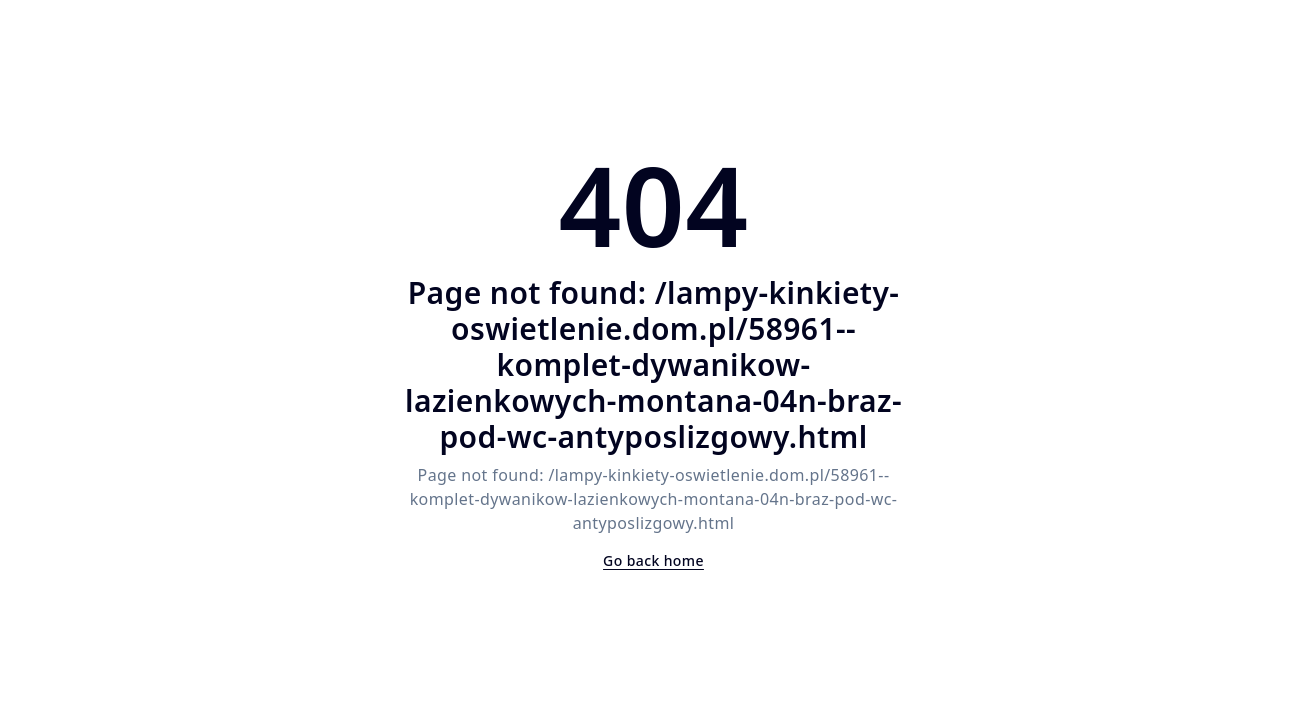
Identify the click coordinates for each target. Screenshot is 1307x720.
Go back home (653, 560)
